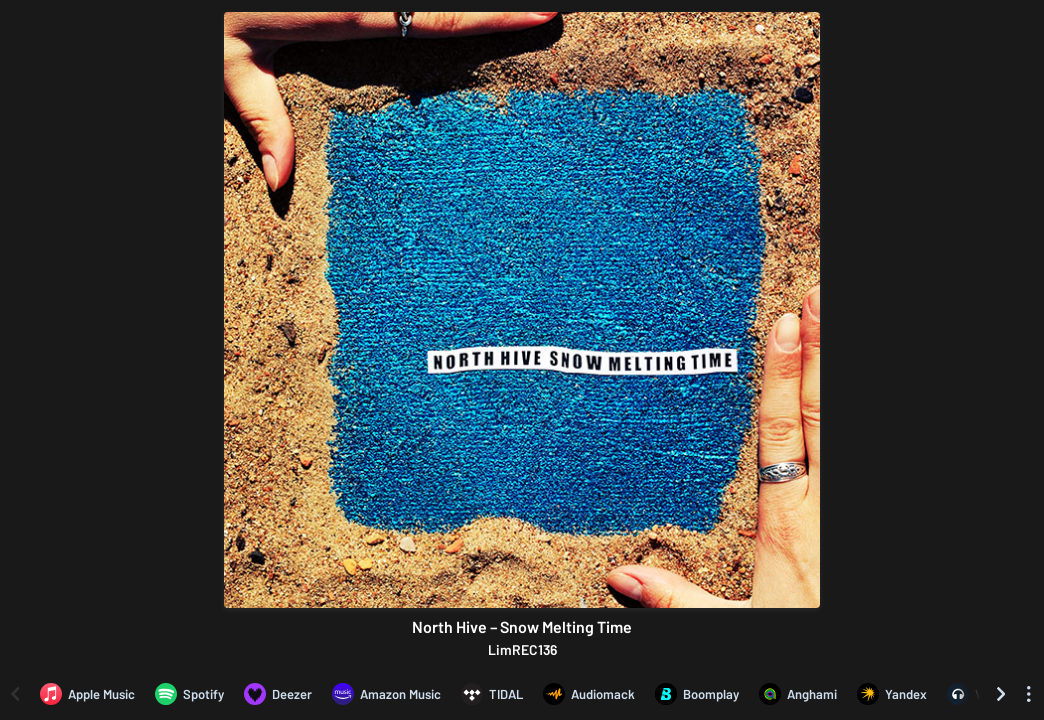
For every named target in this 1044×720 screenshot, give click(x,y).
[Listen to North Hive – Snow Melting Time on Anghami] (798, 694)
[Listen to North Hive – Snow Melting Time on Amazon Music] (386, 694)
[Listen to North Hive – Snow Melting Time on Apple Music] (87, 694)
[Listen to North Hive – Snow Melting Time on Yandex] (892, 694)
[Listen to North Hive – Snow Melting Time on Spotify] (189, 694)
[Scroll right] (1001, 694)
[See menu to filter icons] (1029, 694)
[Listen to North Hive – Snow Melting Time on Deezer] (278, 694)
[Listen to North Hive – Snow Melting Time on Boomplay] (697, 694)
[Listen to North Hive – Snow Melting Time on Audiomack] (589, 694)
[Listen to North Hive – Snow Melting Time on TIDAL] (492, 694)
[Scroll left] (15, 694)
